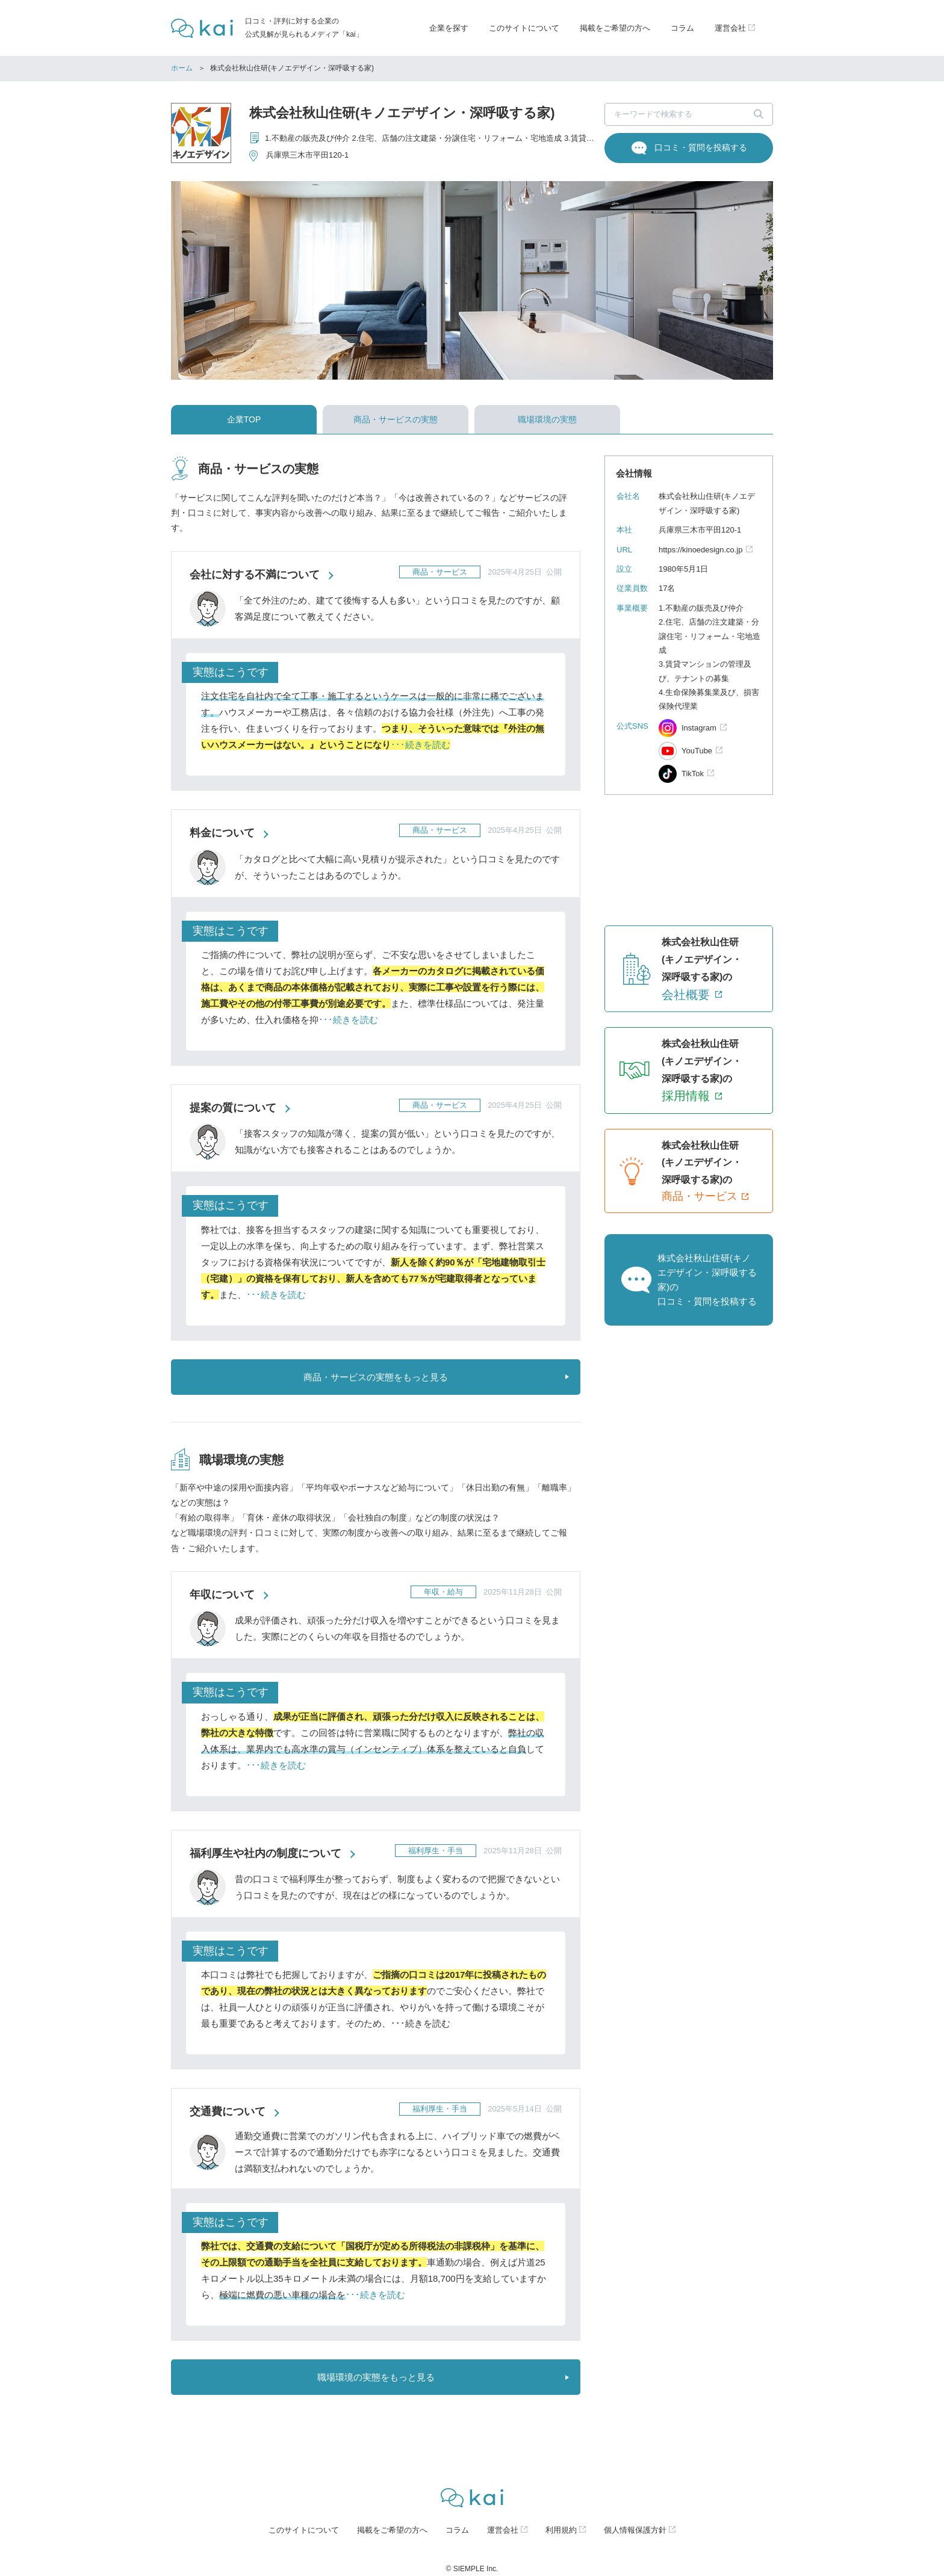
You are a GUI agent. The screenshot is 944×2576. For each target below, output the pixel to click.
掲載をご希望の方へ (615, 27)
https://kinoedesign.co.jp (700, 549)
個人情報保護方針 (635, 2529)
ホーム (182, 68)
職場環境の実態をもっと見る (376, 2377)
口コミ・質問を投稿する (700, 147)
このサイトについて (524, 27)
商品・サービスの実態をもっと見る (375, 1377)
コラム (682, 27)
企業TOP (244, 419)
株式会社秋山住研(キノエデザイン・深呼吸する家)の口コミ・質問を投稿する (707, 1279)
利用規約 (561, 2529)
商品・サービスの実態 (395, 419)
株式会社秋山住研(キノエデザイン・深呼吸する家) (402, 112)
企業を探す (448, 27)
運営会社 (502, 2529)
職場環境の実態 (547, 419)
